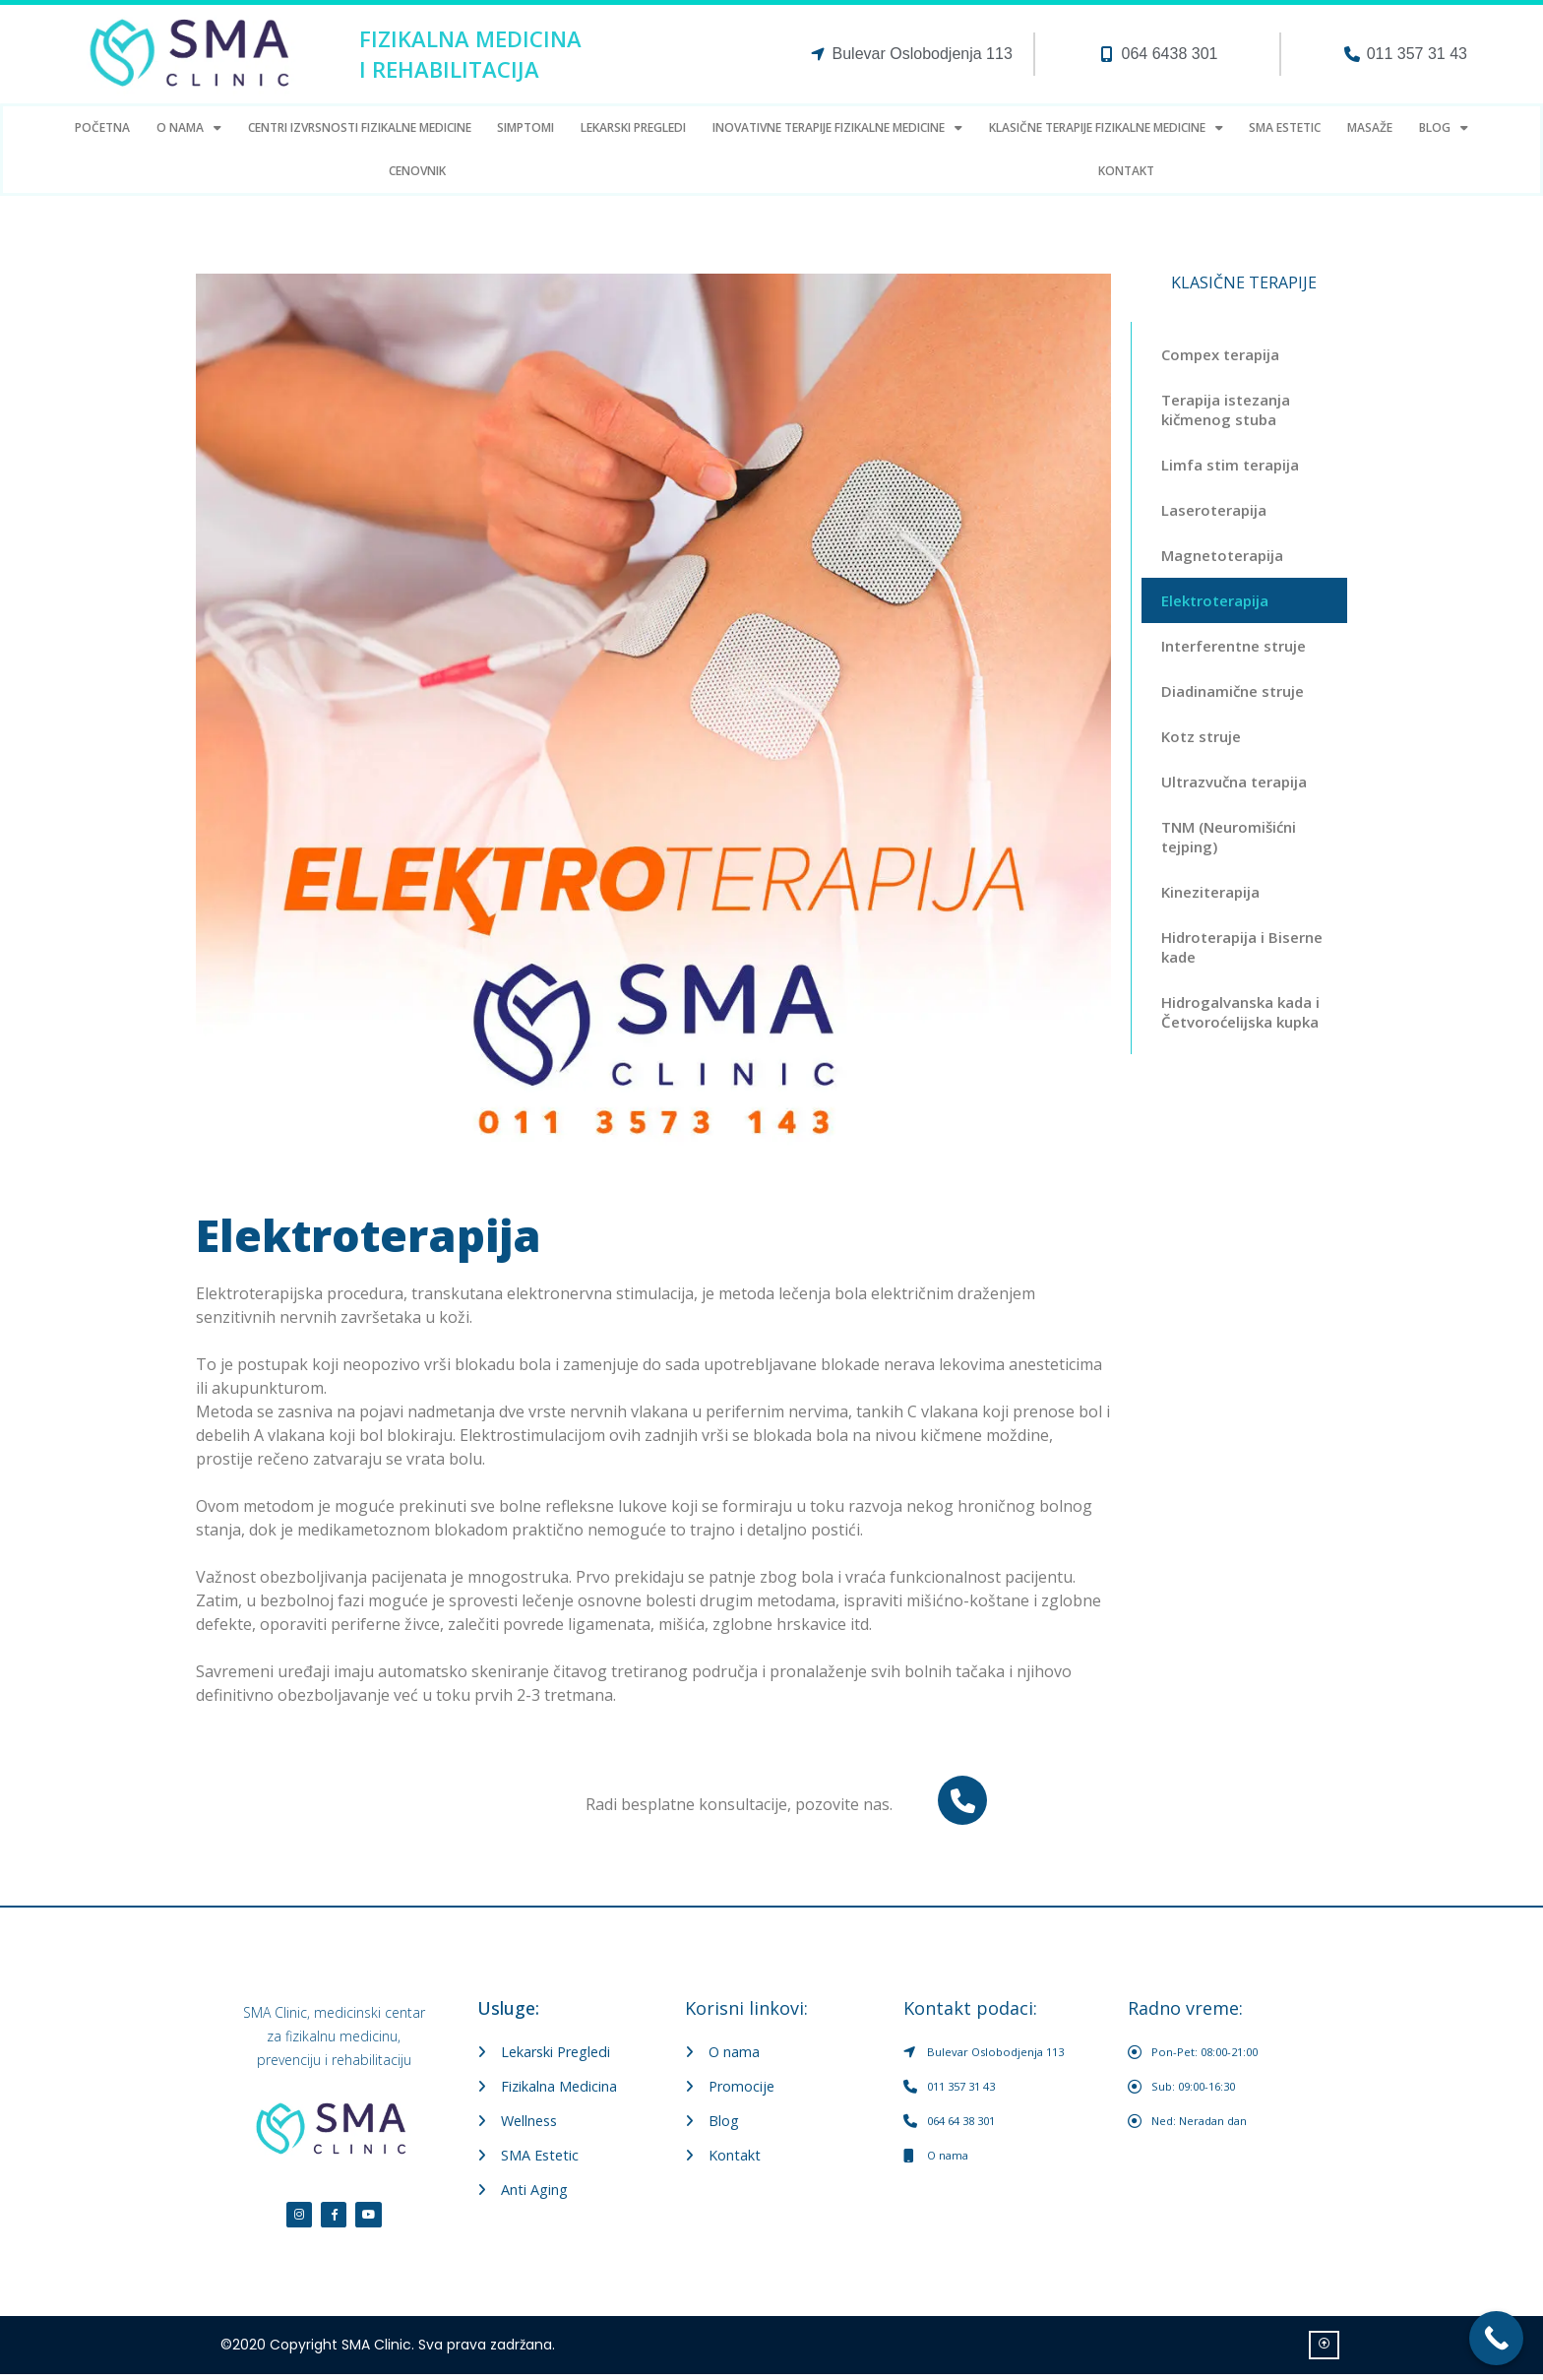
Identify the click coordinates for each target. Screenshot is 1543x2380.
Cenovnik (417, 170)
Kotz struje (1201, 736)
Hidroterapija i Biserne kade (1242, 947)
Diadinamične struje (1232, 691)
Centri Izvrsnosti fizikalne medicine (359, 127)
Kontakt (1126, 170)
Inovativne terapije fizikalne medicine (837, 128)
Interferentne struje (1233, 646)
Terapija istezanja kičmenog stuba (1225, 409)
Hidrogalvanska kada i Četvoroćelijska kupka (1240, 1012)
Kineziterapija (1210, 892)
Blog (1443, 128)
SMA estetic (1285, 127)
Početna (102, 127)
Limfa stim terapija (1230, 464)
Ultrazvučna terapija (1234, 781)
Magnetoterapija (1222, 555)
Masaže (1369, 127)
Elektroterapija (1214, 600)
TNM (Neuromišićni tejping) (1228, 836)
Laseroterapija (1213, 510)
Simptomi (525, 127)
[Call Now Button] (1496, 2338)
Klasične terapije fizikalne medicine (1106, 128)
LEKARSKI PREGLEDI (633, 127)
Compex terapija (1220, 354)
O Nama (188, 128)
